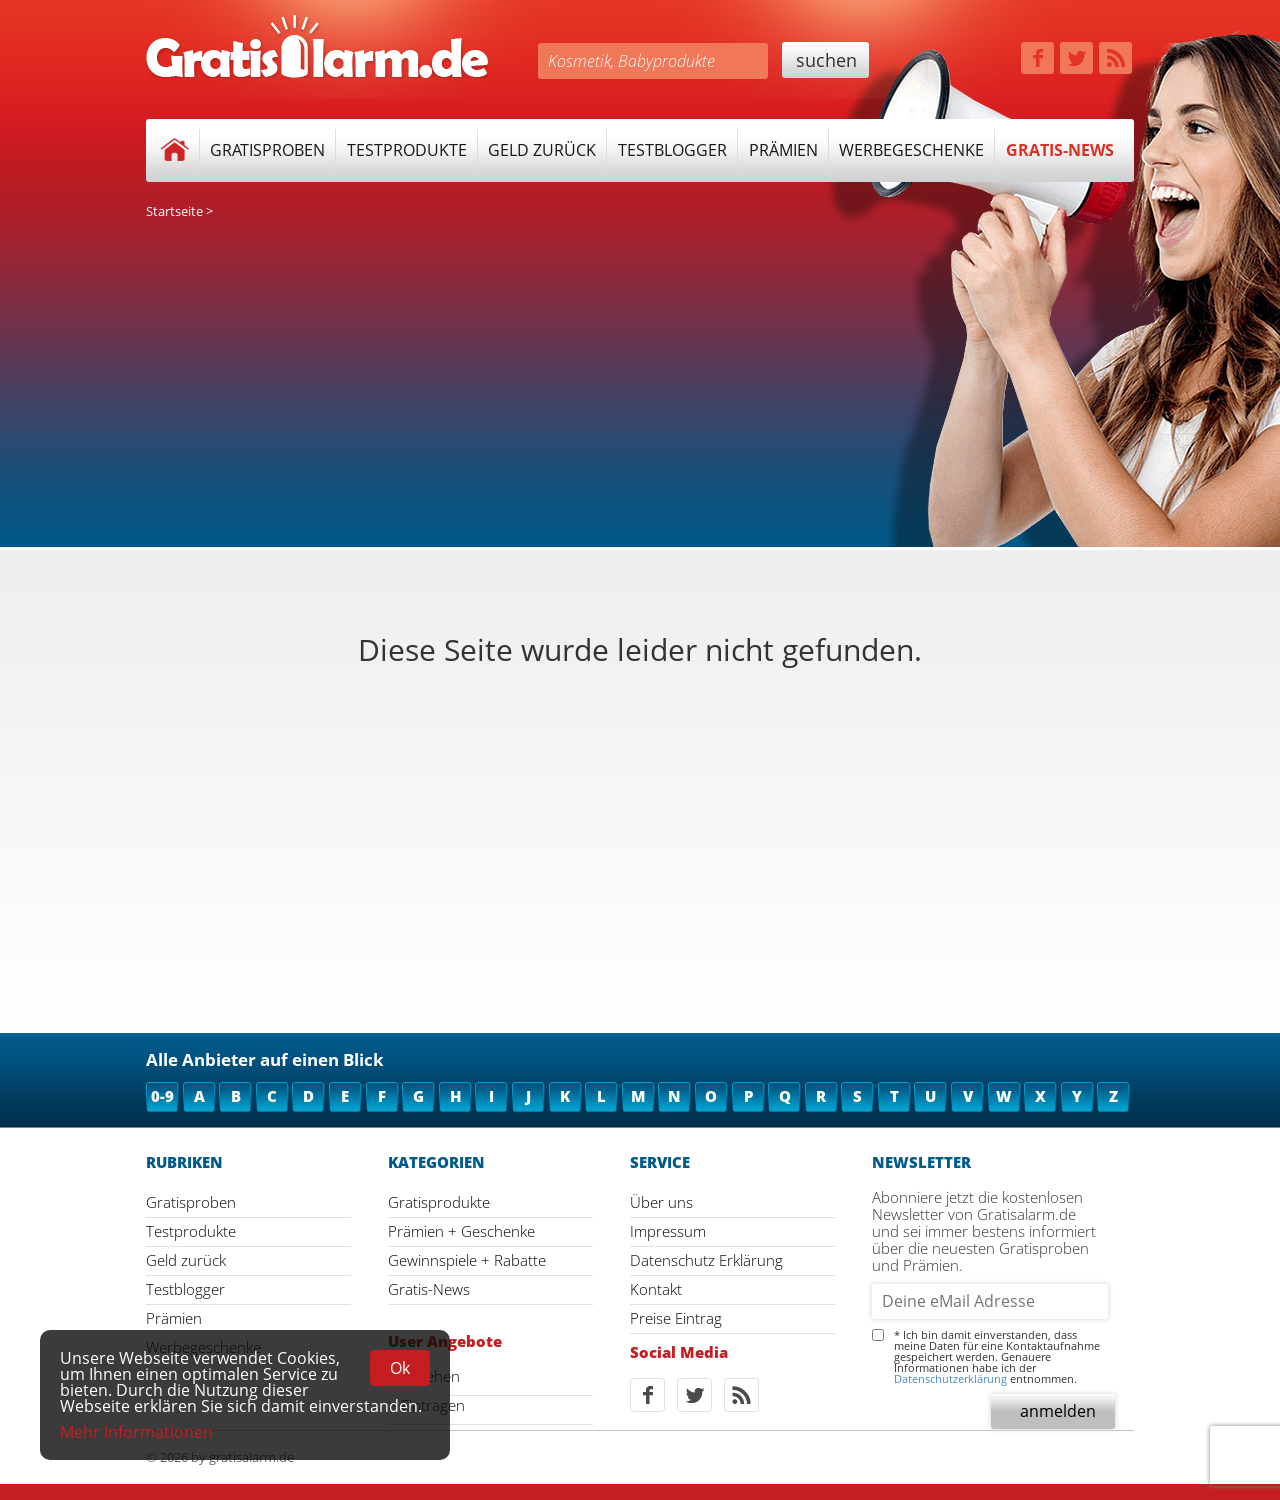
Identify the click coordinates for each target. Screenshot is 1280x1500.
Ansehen (430, 1376)
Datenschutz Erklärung (706, 1260)
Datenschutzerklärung (950, 1378)
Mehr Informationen (136, 1432)
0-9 (162, 1096)
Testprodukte (407, 150)
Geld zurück (542, 150)
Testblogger (672, 150)
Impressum (668, 1231)
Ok (400, 1368)
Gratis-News (1060, 150)
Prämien (783, 150)
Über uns (661, 1202)
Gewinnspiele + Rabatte (467, 1260)
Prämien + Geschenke (461, 1231)
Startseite (174, 211)
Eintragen (433, 1405)
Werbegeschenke (911, 150)
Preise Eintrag (676, 1318)
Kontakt (656, 1289)
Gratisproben (267, 150)
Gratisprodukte (439, 1202)
